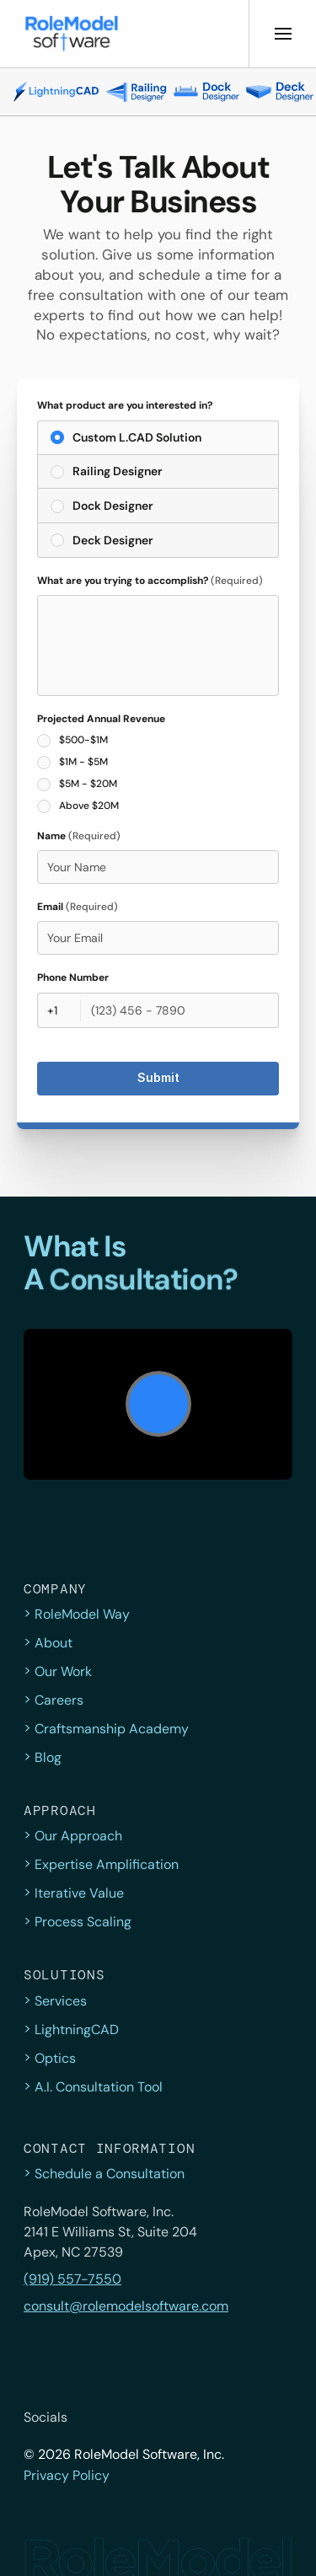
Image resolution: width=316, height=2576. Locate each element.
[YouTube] (239, 2417)
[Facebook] (128, 2417)
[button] (71, 33)
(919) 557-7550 (72, 2279)
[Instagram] (165, 2417)
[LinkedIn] (202, 2417)
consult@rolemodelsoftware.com (126, 2306)
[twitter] (91, 2417)
